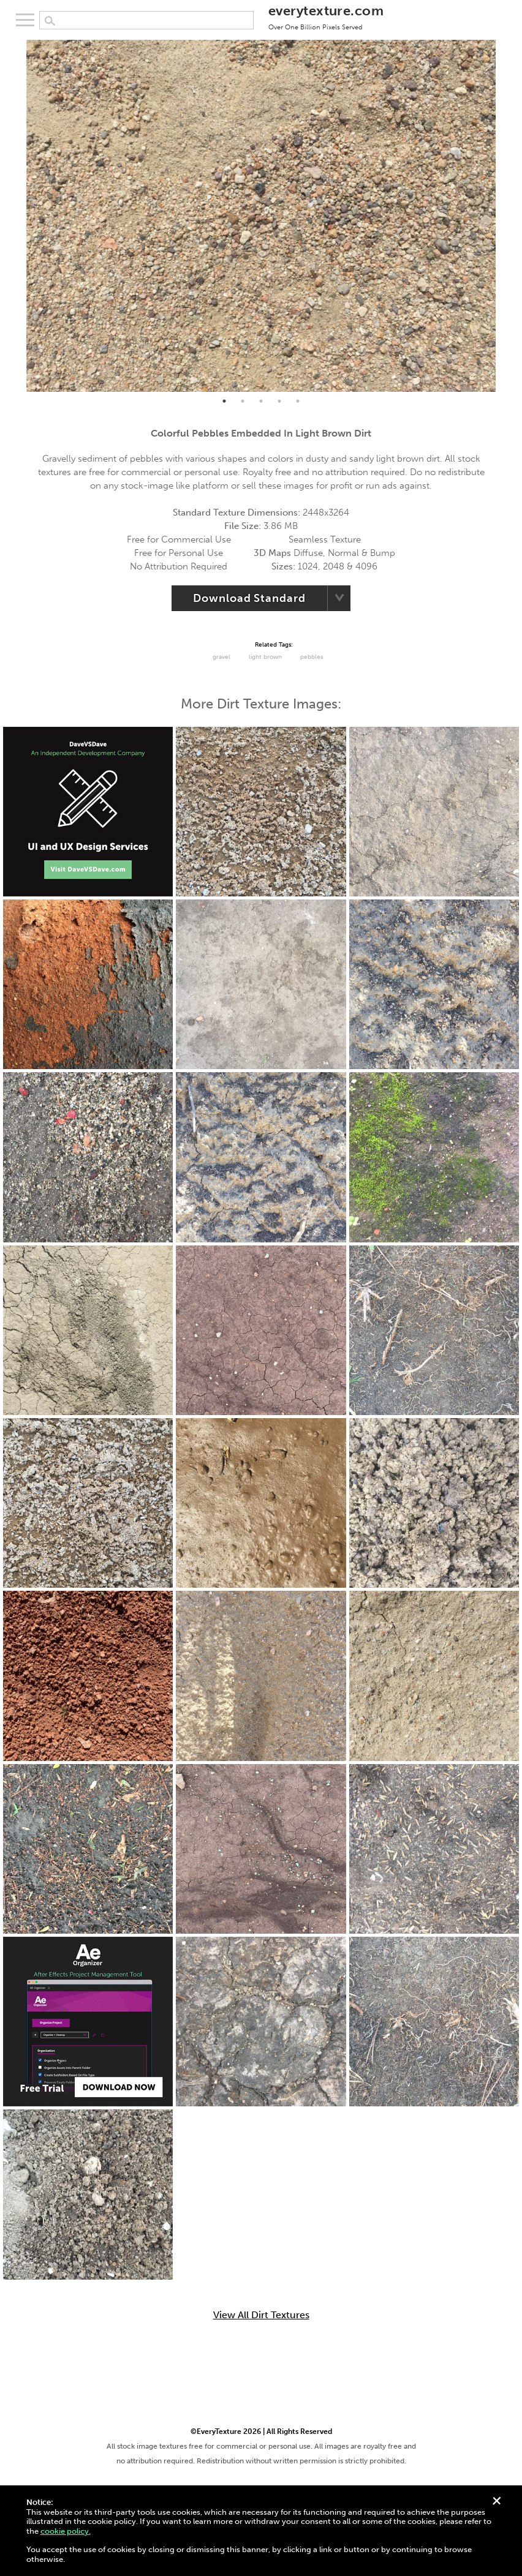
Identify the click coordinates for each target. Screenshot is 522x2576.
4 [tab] (279, 401)
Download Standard (249, 598)
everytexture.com (326, 16)
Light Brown (265, 657)
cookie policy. (65, 2531)
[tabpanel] (261, 216)
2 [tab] (242, 401)
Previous (17, 216)
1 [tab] (224, 401)
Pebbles (311, 657)
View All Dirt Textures (261, 2315)
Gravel (221, 657)
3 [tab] (261, 401)
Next (505, 216)
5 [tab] (298, 401)
